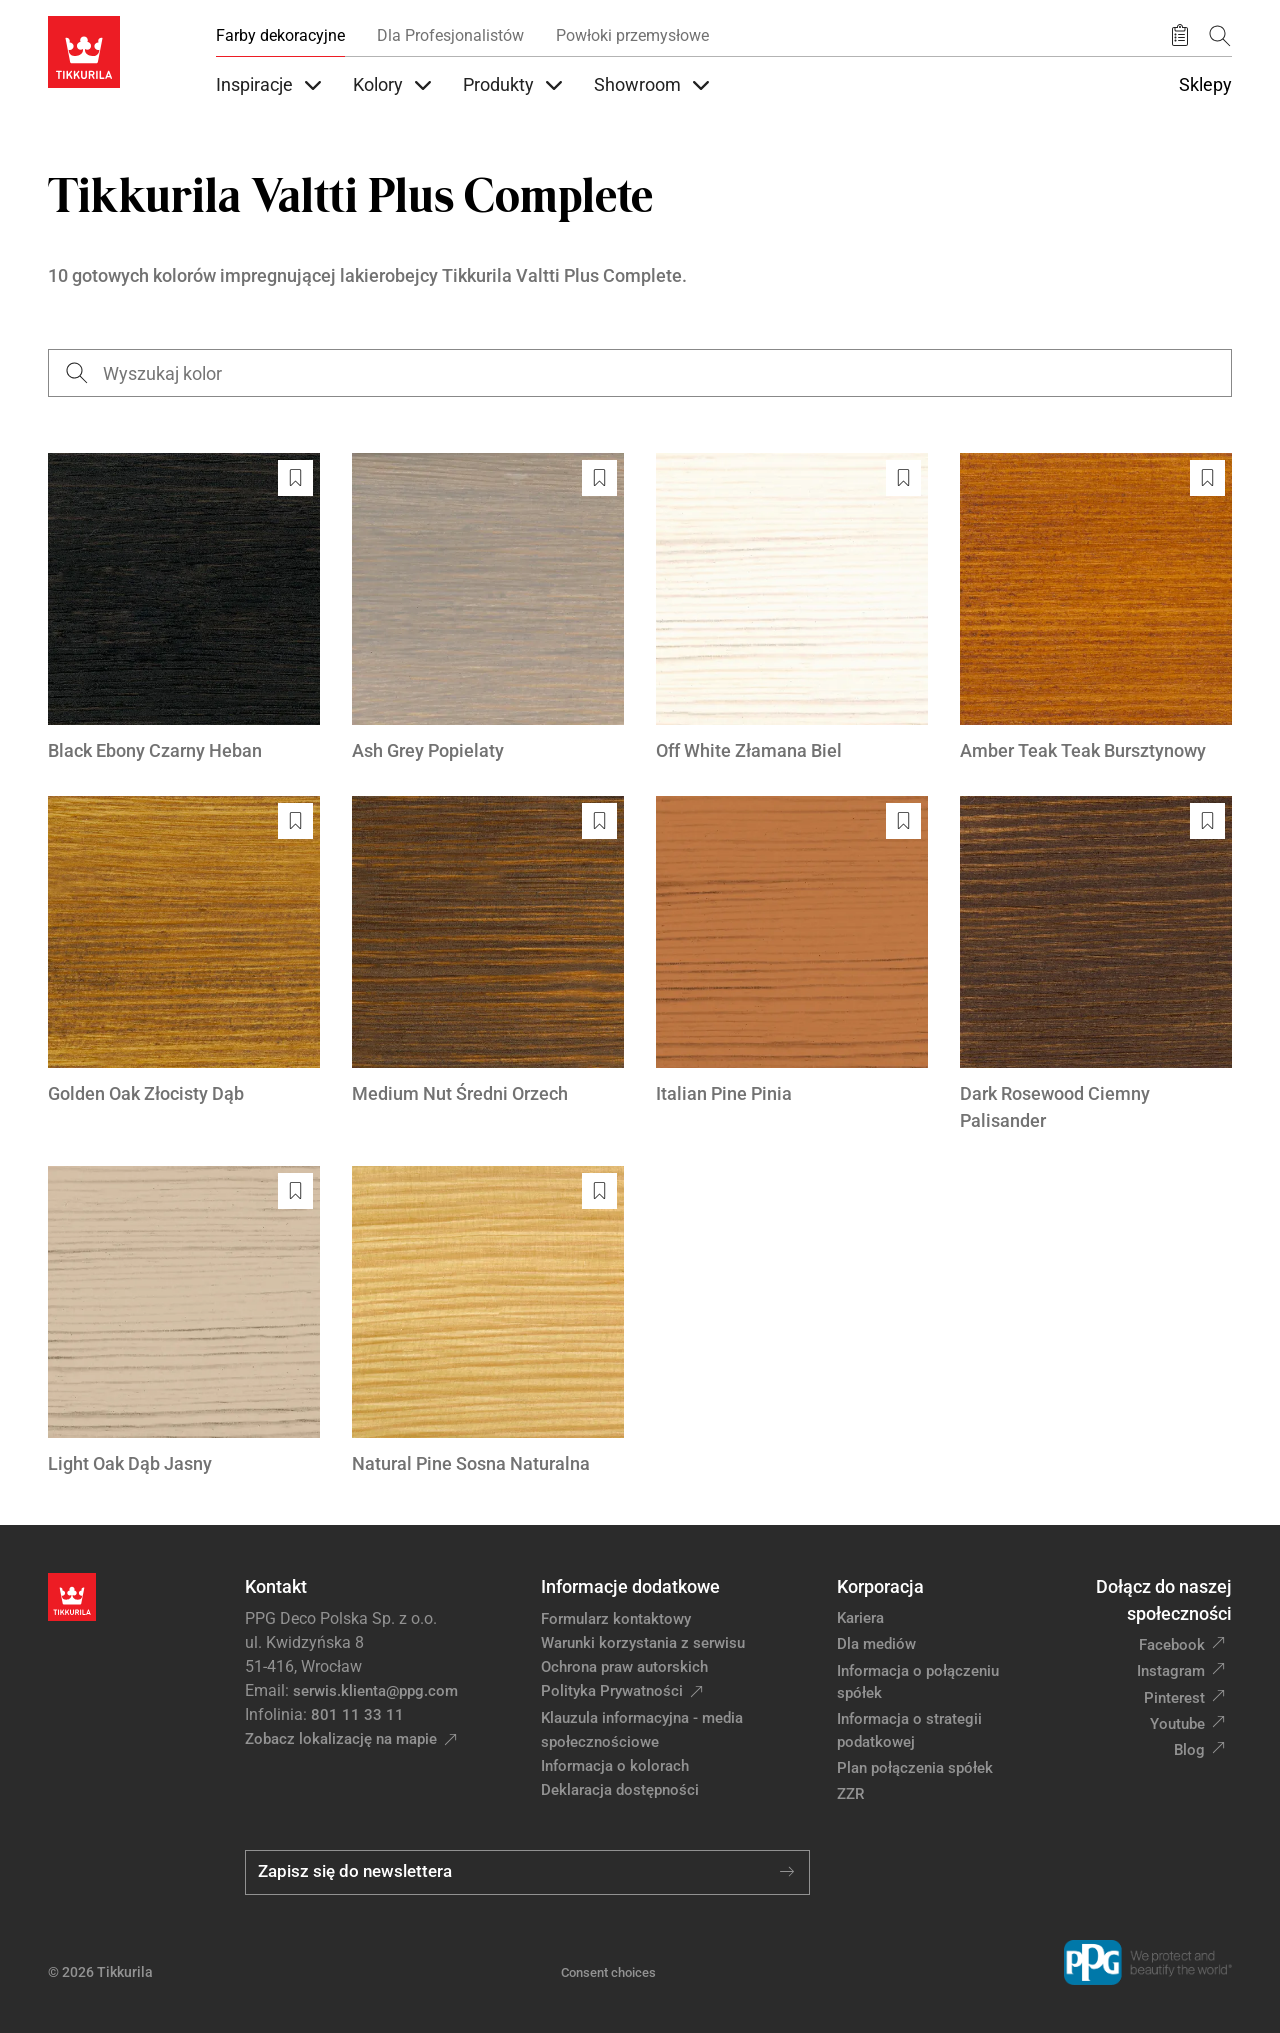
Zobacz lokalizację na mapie (341, 1739)
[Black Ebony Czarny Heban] (184, 608)
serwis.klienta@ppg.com (375, 1691)
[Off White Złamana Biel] (792, 608)
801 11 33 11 (357, 1715)
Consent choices (608, 1972)
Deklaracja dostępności (620, 1790)
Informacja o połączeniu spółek (918, 1682)
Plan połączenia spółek (915, 1768)
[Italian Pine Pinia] (792, 951)
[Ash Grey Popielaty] (488, 608)
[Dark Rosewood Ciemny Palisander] (1096, 965)
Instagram (1171, 1671)
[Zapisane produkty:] (1180, 36)
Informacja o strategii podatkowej (909, 1730)
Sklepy (1205, 85)
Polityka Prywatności (612, 1691)
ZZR (850, 1794)
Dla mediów (876, 1644)
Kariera (860, 1618)
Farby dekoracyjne (280, 35)
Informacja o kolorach (615, 1766)
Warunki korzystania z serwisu (643, 1643)
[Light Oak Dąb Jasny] (184, 1321)
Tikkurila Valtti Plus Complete (562, 275)
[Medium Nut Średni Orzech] (488, 951)
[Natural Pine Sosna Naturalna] (488, 1321)
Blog (1189, 1750)
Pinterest (1174, 1698)
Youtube (1177, 1724)
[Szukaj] (1220, 35)
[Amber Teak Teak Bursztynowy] (1096, 608)
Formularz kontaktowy (616, 1619)
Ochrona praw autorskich (624, 1667)
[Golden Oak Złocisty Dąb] (184, 951)
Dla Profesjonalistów (450, 35)
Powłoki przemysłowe (632, 35)
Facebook (1172, 1645)
